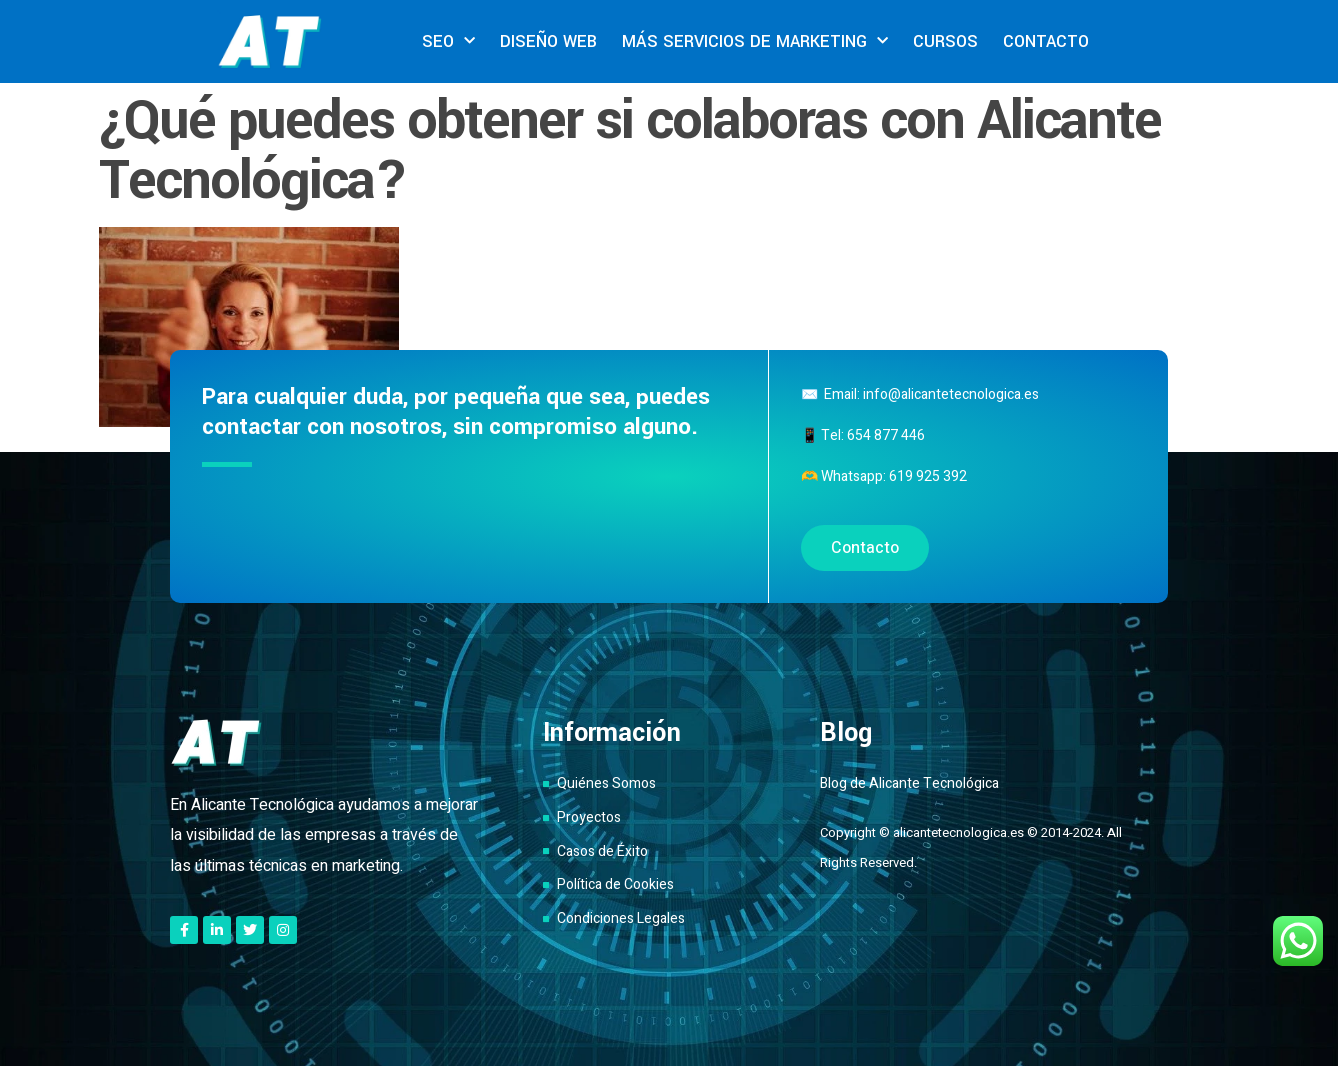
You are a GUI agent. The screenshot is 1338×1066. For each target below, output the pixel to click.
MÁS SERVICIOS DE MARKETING (755, 41)
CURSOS (945, 41)
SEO (448, 41)
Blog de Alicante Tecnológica (909, 783)
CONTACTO (1046, 41)
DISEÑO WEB (548, 41)
